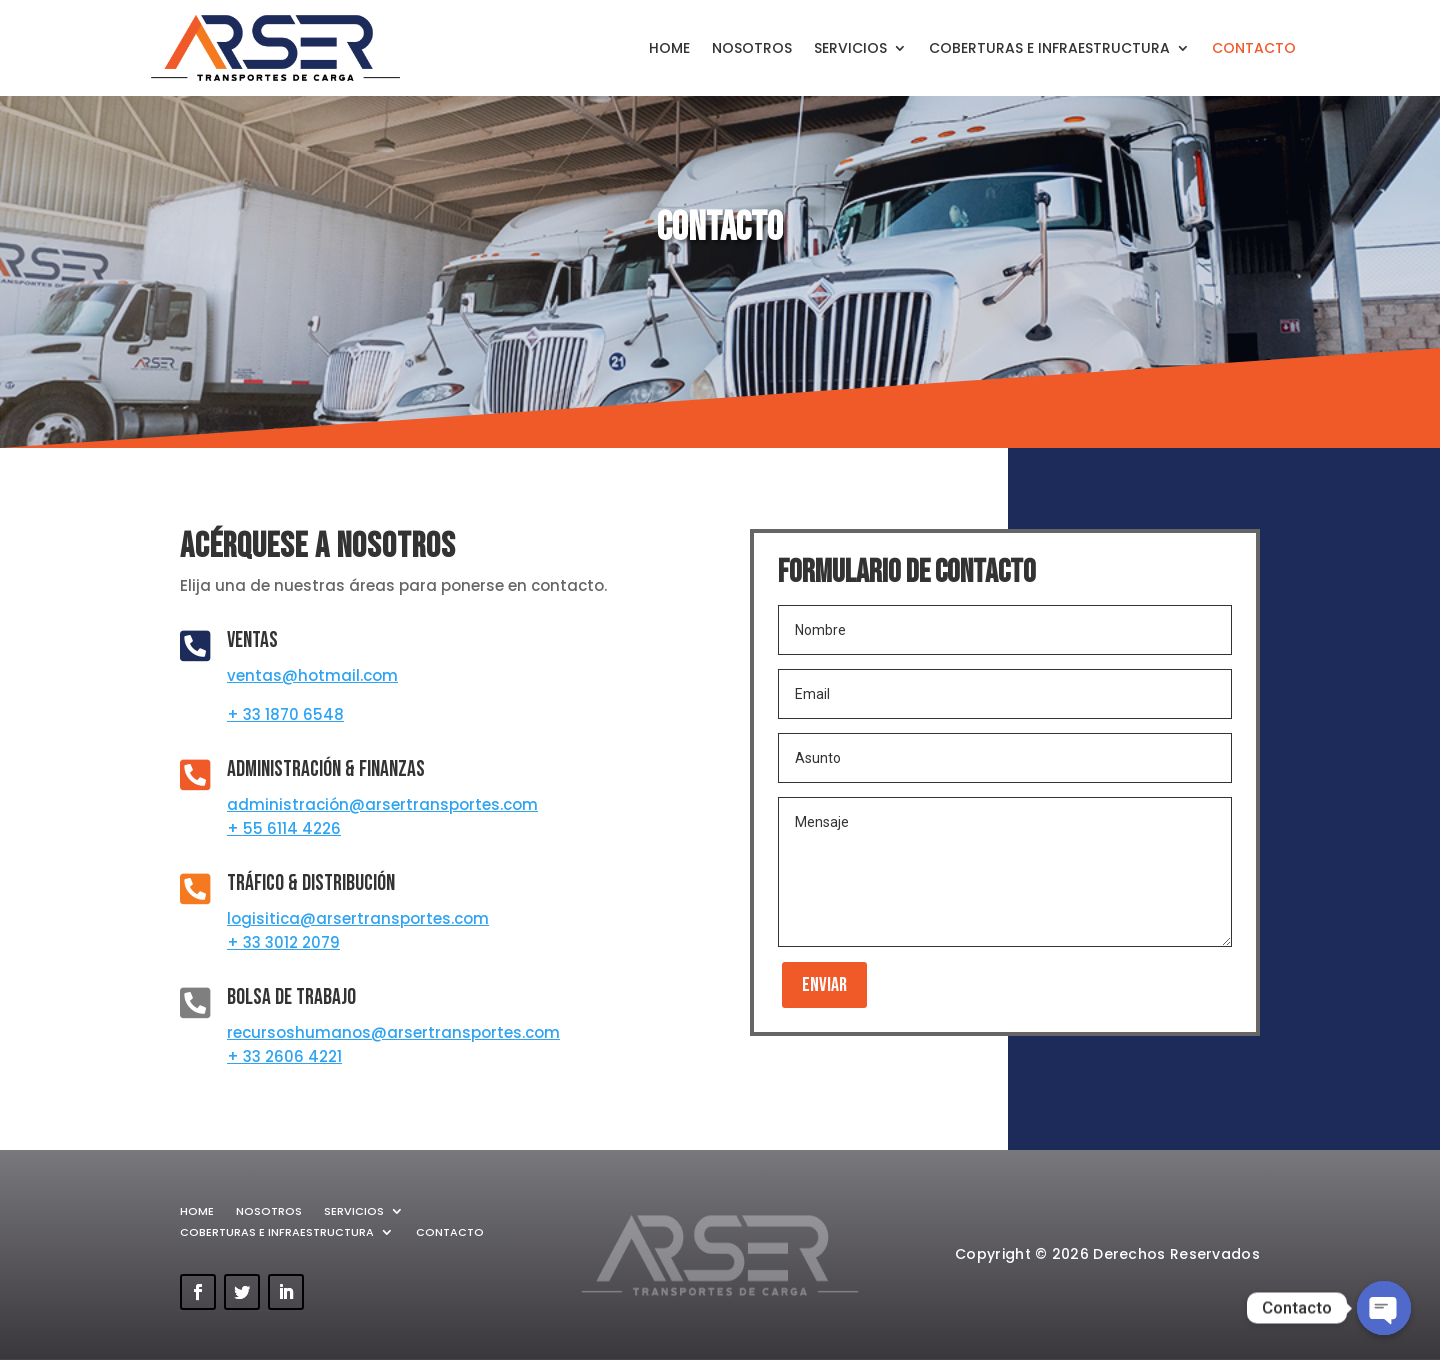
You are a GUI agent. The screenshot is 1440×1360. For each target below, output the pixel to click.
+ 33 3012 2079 (283, 942)
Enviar (824, 985)
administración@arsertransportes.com (382, 804)
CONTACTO (1254, 48)
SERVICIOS (850, 48)
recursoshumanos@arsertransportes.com (393, 1032)
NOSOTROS (752, 48)
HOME (669, 48)
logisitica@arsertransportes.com (358, 918)
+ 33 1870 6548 (285, 714)
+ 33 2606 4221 (284, 1056)
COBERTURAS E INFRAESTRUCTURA (1049, 48)
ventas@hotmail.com (312, 675)
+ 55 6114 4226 (284, 828)
